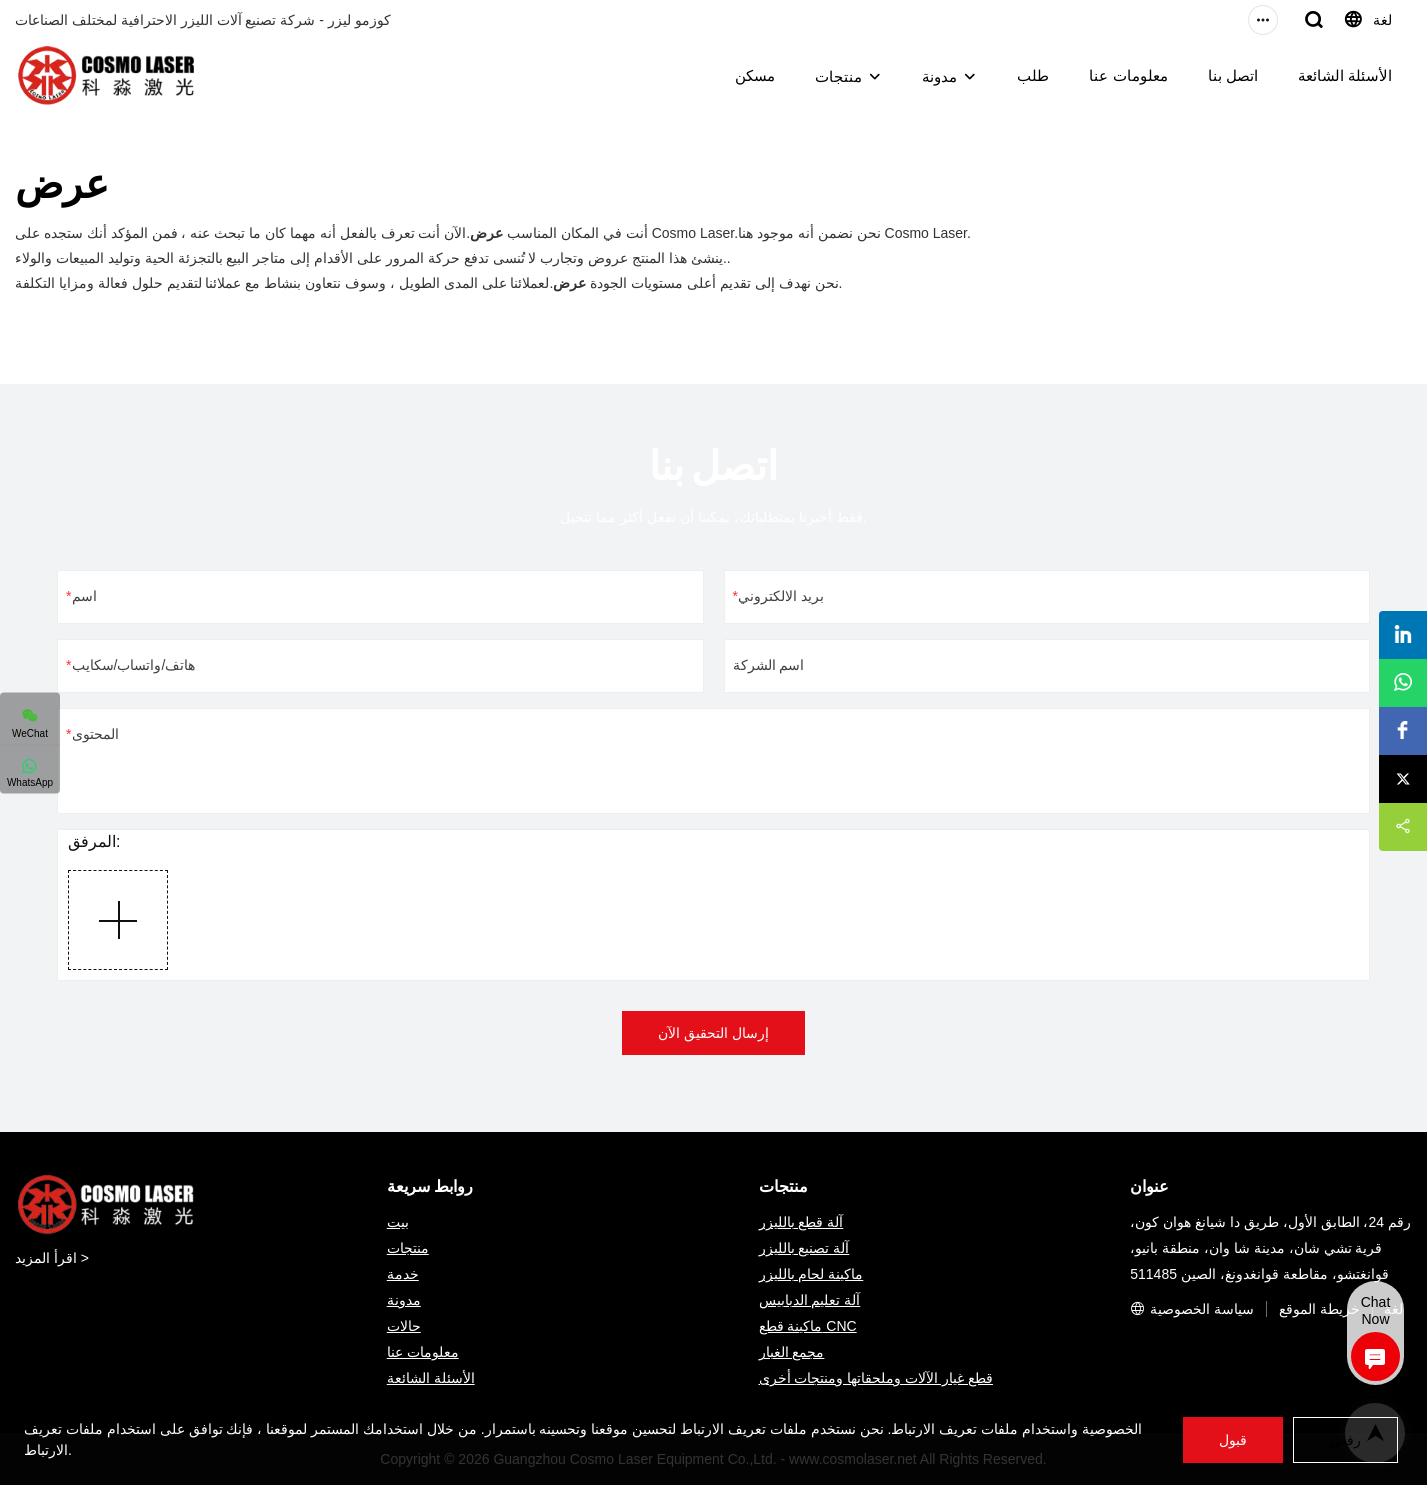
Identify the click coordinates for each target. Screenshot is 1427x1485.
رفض (1343, 1440)
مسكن (755, 75)
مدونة (939, 76)
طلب (1033, 75)
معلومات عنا (1128, 75)
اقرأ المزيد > (52, 1258)
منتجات (838, 76)
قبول (1228, 1440)
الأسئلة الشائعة (1345, 75)
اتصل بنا (1233, 75)
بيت (398, 1222)
